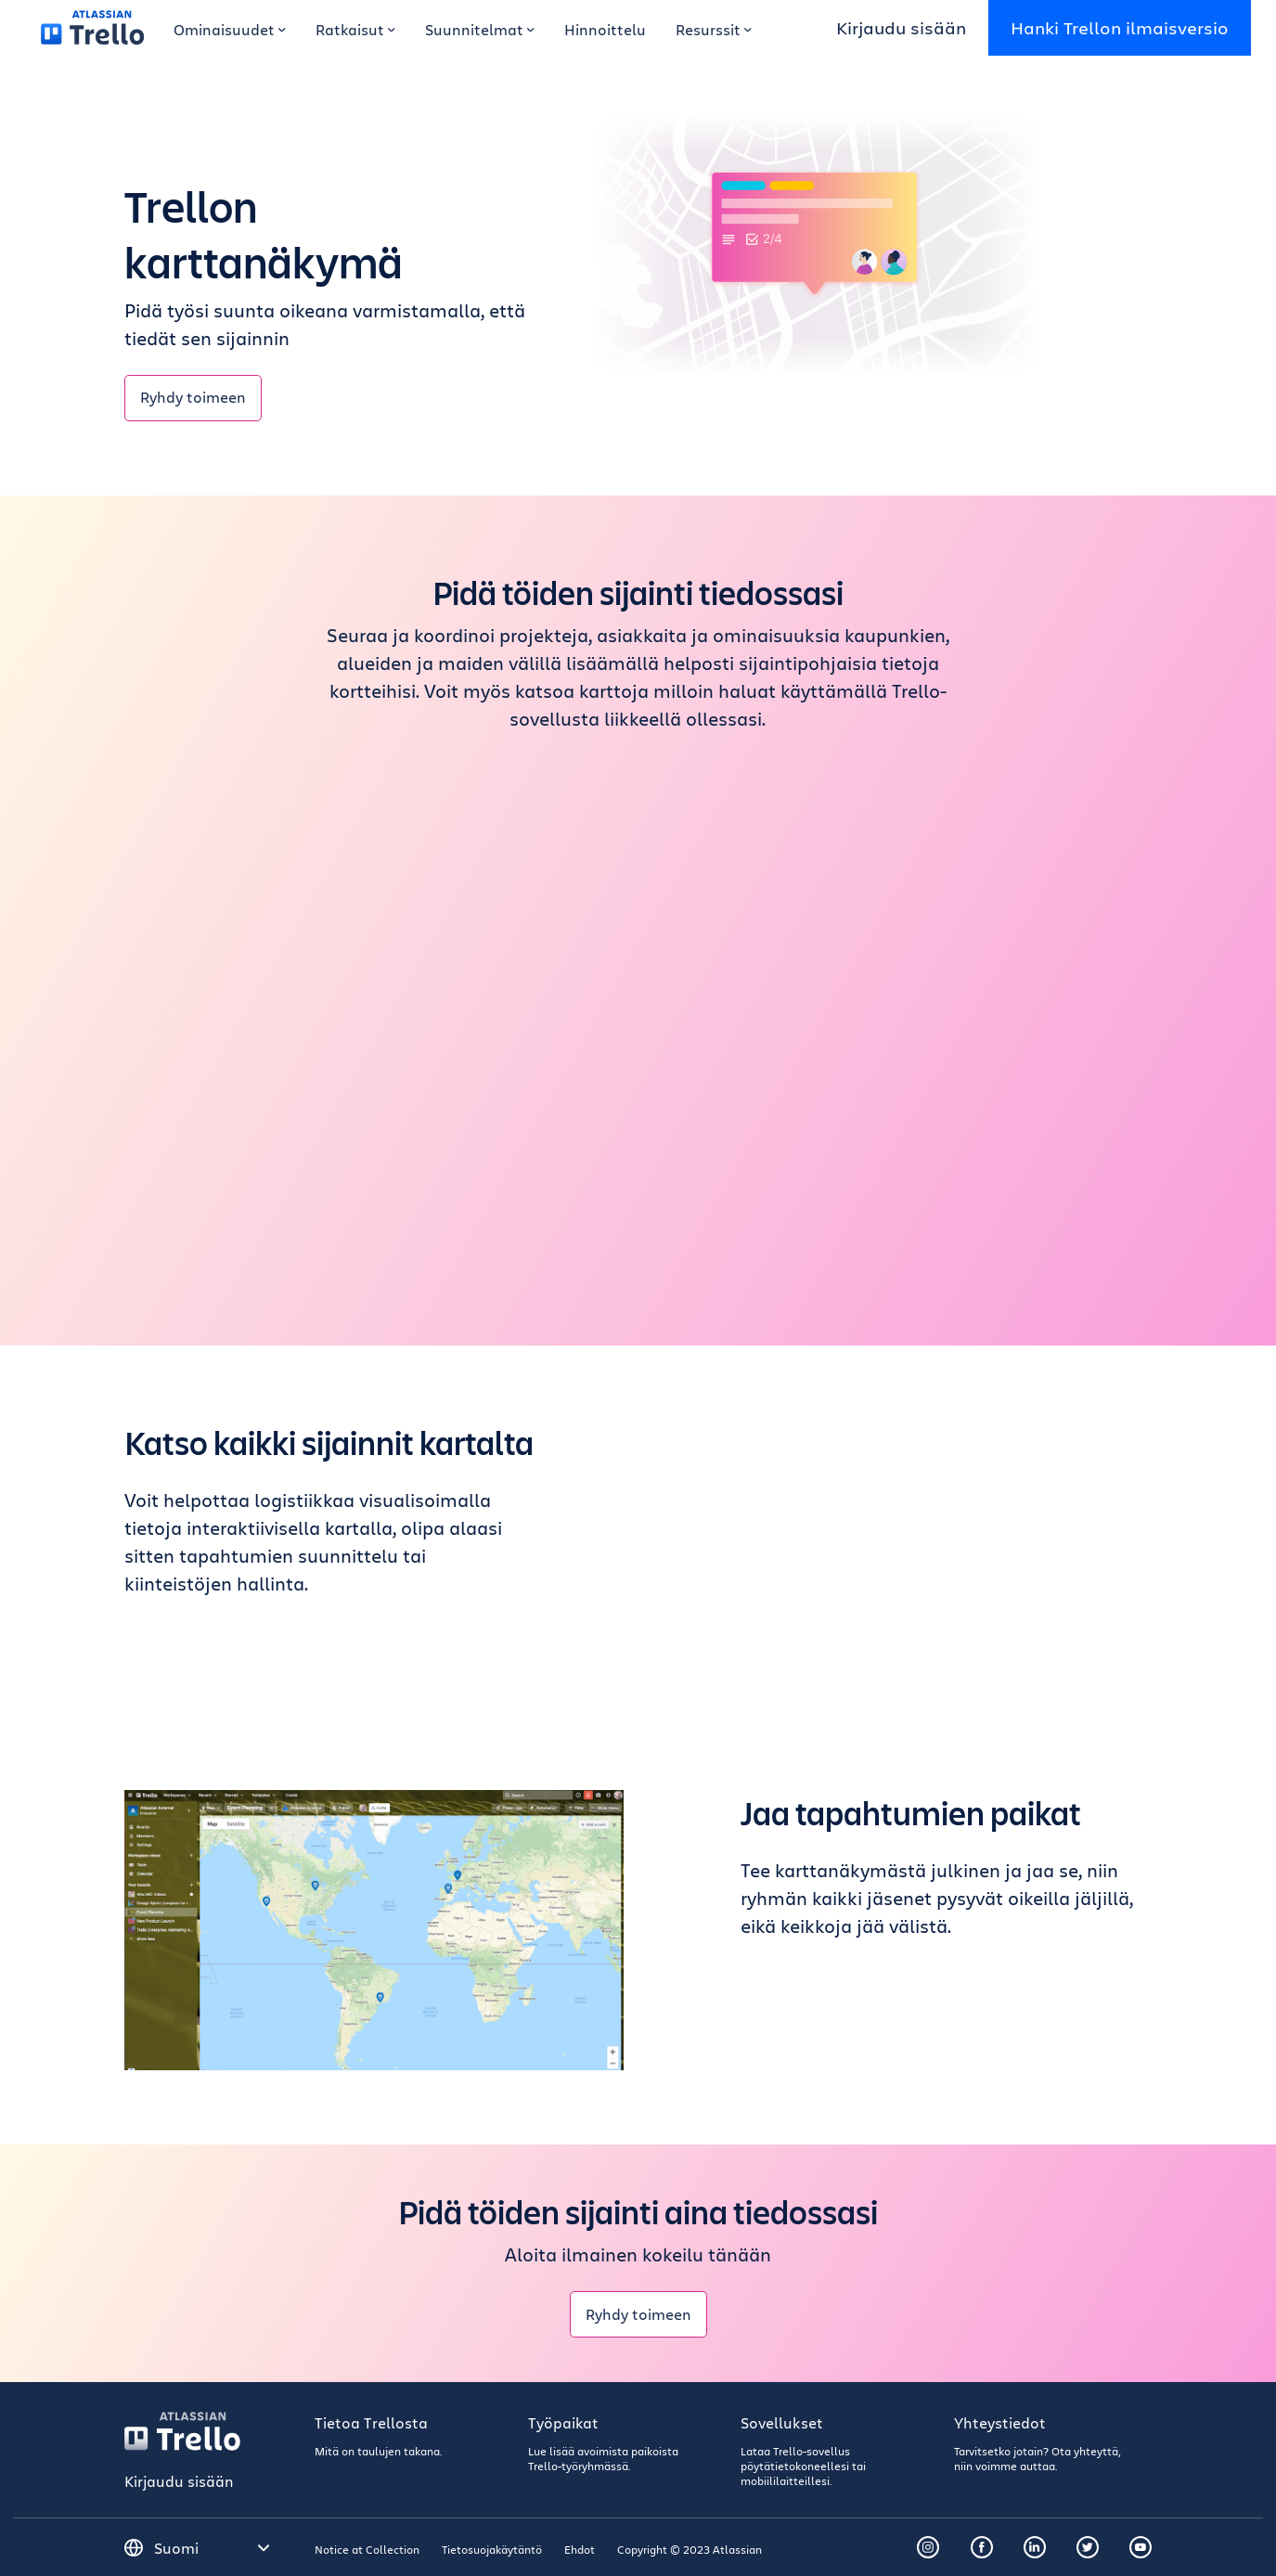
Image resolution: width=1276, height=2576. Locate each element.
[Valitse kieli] (212, 2548)
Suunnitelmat (480, 29)
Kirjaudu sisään (901, 27)
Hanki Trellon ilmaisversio (1120, 27)
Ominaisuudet (230, 29)
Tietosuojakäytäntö (492, 2549)
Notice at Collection (367, 2549)
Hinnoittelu (605, 29)
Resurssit (714, 29)
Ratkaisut (355, 29)
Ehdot (579, 2549)
